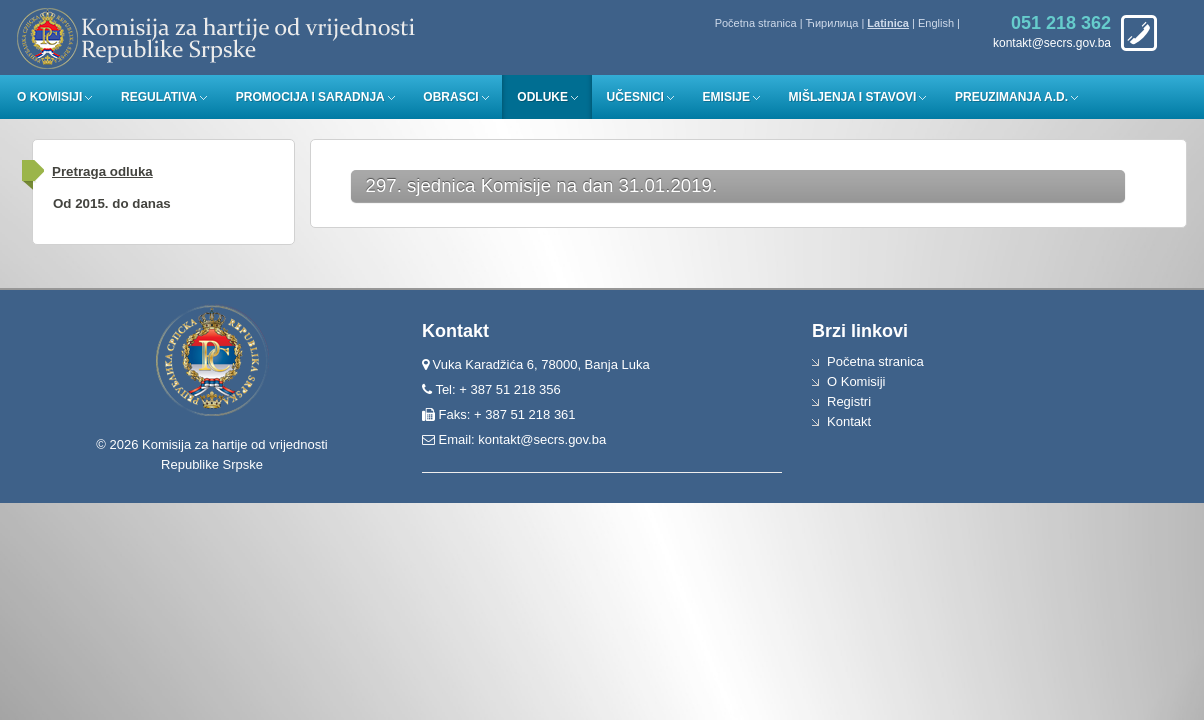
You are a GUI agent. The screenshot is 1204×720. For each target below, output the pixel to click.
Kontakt (849, 421)
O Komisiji (49, 97)
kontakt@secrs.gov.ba (542, 439)
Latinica (888, 23)
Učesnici (635, 97)
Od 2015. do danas (112, 203)
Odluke (542, 97)
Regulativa (159, 97)
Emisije (726, 97)
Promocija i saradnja (310, 97)
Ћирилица (832, 23)
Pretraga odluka (102, 171)
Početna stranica (756, 23)
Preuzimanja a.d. (1011, 97)
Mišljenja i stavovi (853, 97)
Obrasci (450, 97)
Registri (849, 401)
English (936, 23)
